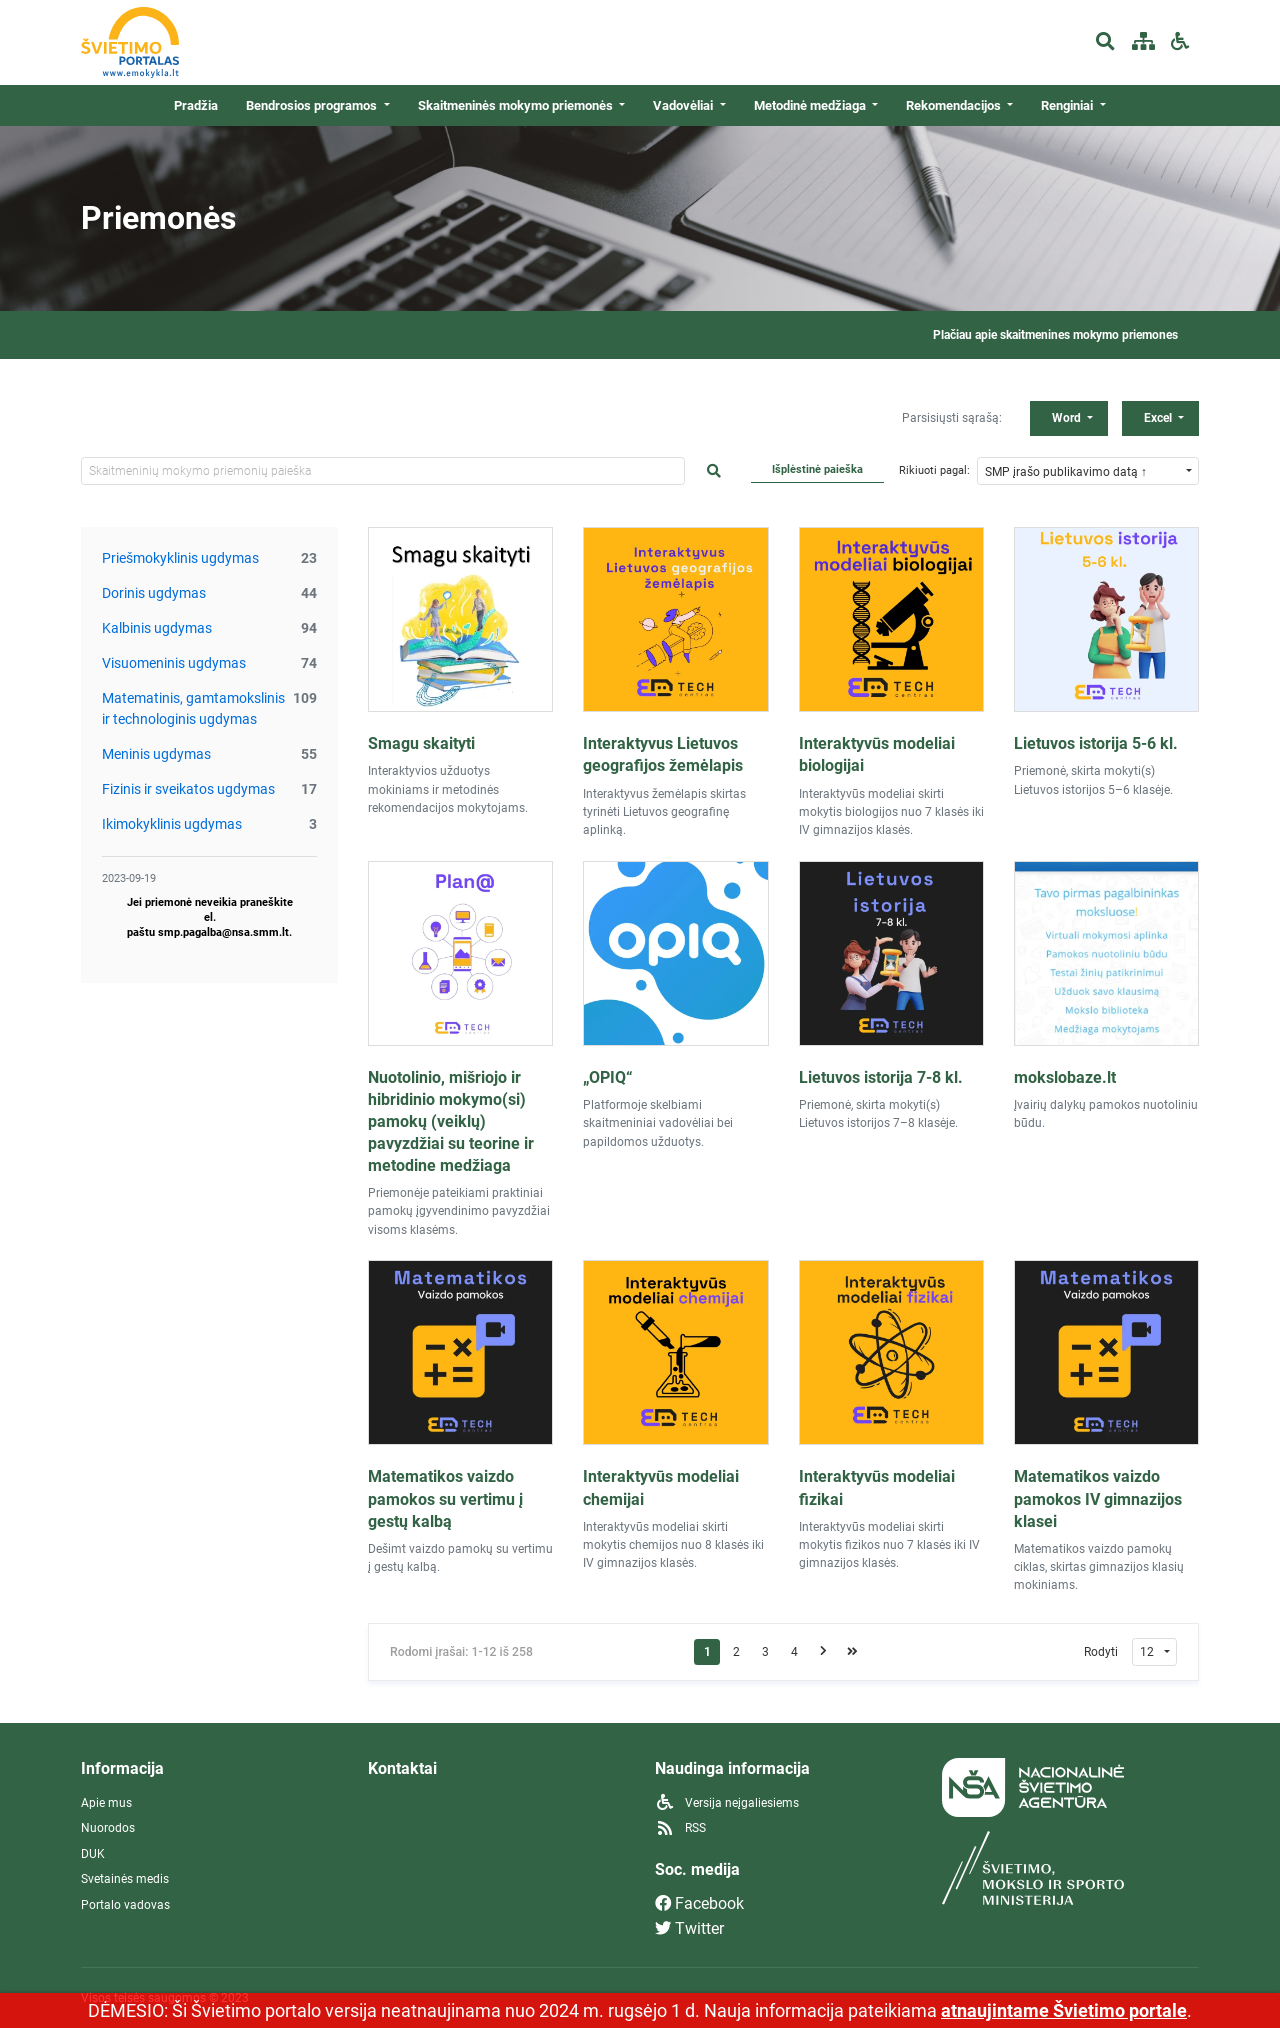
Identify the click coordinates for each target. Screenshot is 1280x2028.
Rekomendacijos (955, 105)
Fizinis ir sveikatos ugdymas (188, 789)
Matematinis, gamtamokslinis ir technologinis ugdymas (193, 708)
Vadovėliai (684, 105)
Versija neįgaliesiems (727, 1803)
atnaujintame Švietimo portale (1064, 2010)
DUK (93, 1854)
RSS (680, 1828)
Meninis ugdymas (156, 754)
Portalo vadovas (125, 1905)
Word (1068, 418)
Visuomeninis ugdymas (174, 663)
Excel (1159, 418)
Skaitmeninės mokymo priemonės (517, 105)
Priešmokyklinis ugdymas (180, 558)
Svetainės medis (125, 1879)
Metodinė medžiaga (811, 105)
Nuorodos (108, 1828)
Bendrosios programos (313, 105)
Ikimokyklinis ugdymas (172, 824)
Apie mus (106, 1803)
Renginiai (1068, 105)
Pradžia (196, 105)
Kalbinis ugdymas (157, 628)
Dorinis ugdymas (154, 593)
